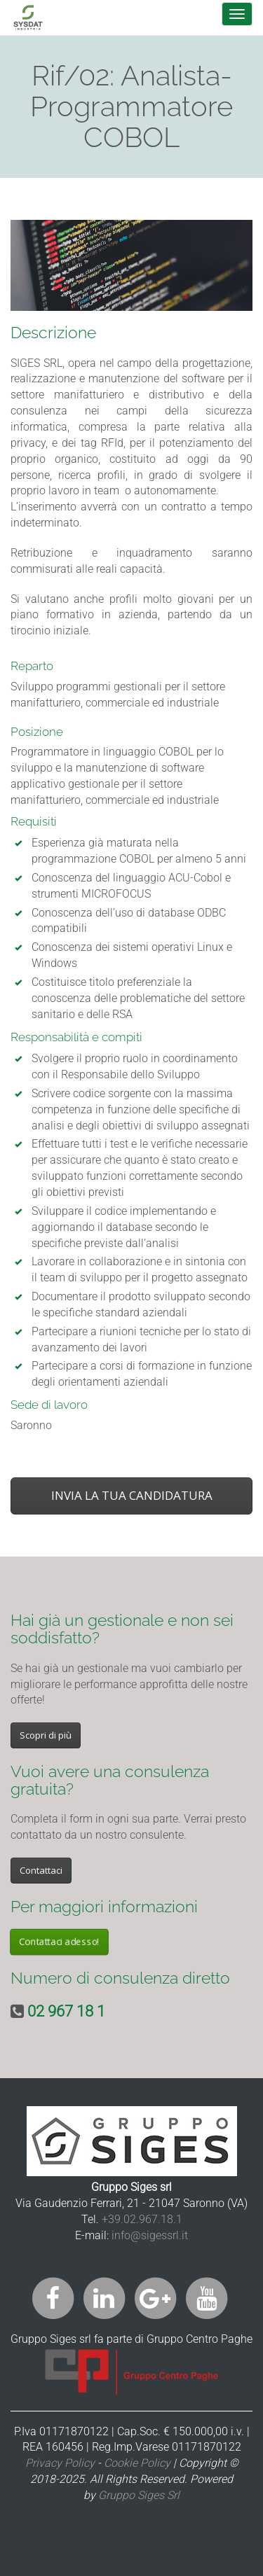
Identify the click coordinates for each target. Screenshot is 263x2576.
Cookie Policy (137, 2463)
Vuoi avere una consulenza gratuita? (110, 1780)
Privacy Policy (60, 2463)
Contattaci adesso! (59, 1941)
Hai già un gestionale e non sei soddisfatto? (122, 1628)
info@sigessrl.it (150, 2235)
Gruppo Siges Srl (139, 2495)
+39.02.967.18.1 (142, 2219)
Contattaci (41, 1870)
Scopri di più (46, 1735)
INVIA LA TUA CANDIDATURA (132, 1495)
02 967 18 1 (66, 2011)
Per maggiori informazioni (104, 1906)
